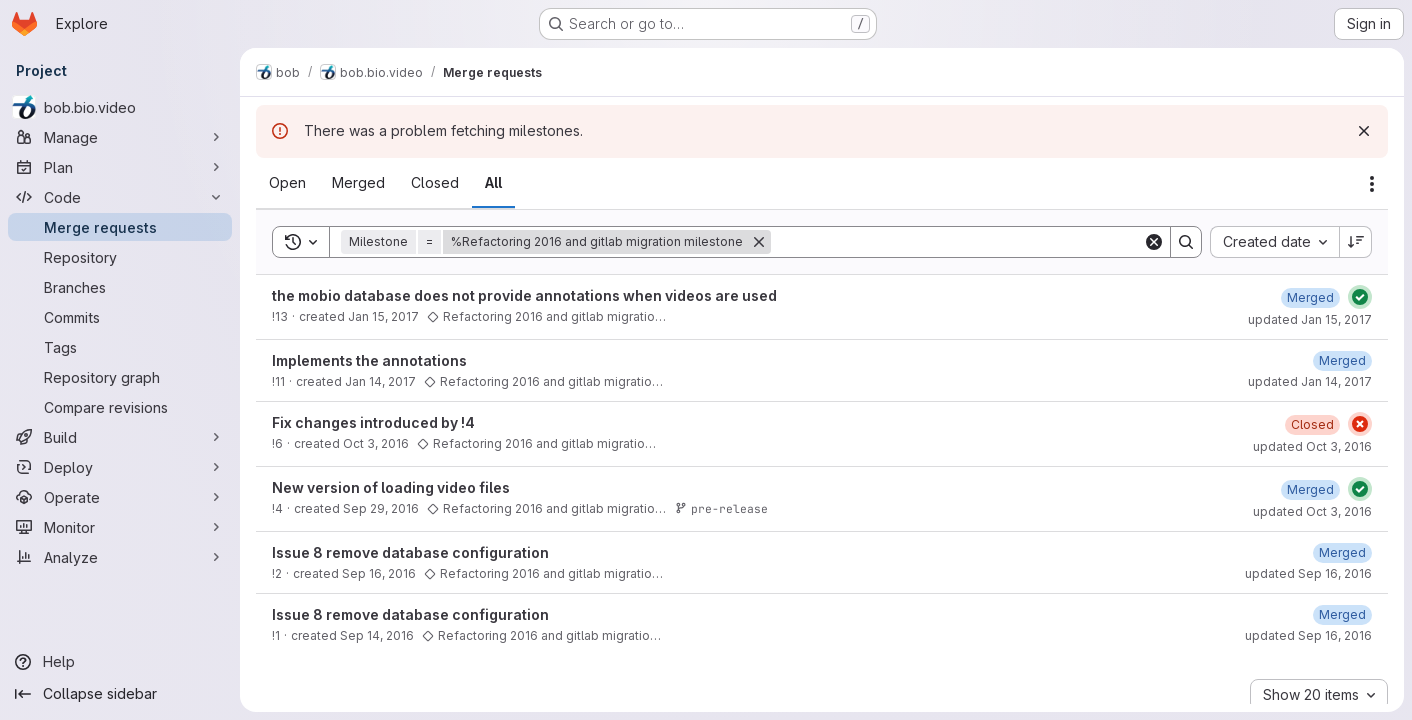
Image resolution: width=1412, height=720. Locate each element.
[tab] (287, 183)
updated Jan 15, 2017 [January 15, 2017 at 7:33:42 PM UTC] (1310, 319)
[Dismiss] (1364, 131)
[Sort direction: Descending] (1356, 242)
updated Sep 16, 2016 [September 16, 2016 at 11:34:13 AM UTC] (1308, 573)
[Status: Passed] (1360, 297)
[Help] (120, 662)
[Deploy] (120, 467)
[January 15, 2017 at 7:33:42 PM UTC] (1310, 297)
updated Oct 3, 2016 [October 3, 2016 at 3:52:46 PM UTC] (1312, 511)
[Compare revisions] (120, 407)
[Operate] (120, 497)
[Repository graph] (120, 377)
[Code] (120, 197)
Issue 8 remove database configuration (410, 552)
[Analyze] (120, 557)
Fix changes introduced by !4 (373, 422)
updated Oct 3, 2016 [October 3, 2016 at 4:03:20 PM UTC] (1312, 446)
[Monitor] (120, 527)
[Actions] (1372, 184)
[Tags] (120, 347)
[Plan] (120, 167)
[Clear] (1154, 242)
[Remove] (759, 242)
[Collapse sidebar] (120, 694)
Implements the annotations (369, 360)
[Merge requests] (120, 227)
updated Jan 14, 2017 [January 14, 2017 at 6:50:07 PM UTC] (1310, 381)
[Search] (957, 242)
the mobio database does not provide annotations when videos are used (524, 295)
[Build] (120, 437)
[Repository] (120, 257)
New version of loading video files (391, 487)
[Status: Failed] (1360, 424)
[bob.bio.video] (120, 107)
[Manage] (120, 137)
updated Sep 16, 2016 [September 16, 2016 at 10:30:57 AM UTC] (1308, 635)
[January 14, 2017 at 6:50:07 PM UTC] (1342, 360)
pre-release (721, 508)
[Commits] (120, 317)
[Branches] (120, 287)
